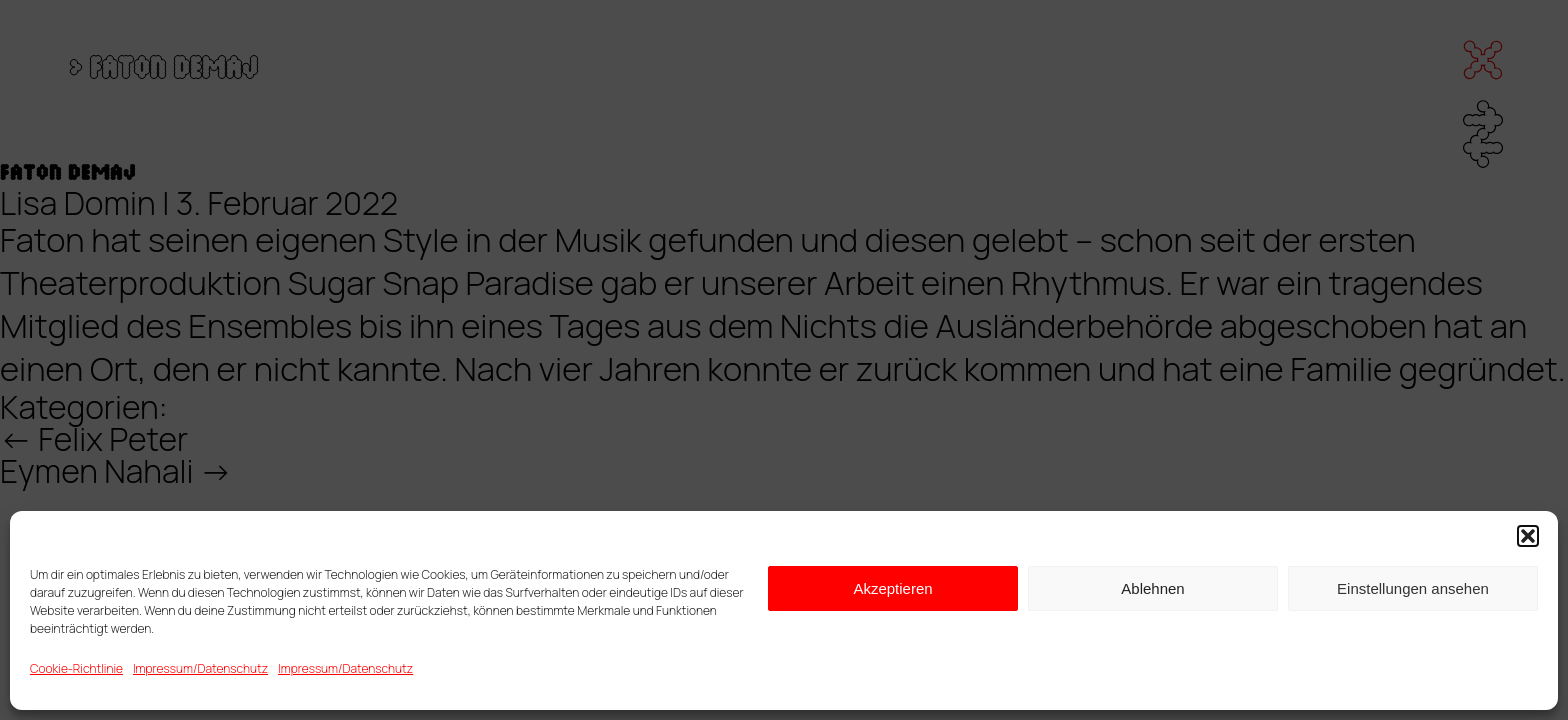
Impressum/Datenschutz (200, 668)
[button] (1528, 536)
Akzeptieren (892, 588)
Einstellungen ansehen (1413, 588)
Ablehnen (1152, 588)
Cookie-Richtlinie (76, 668)
